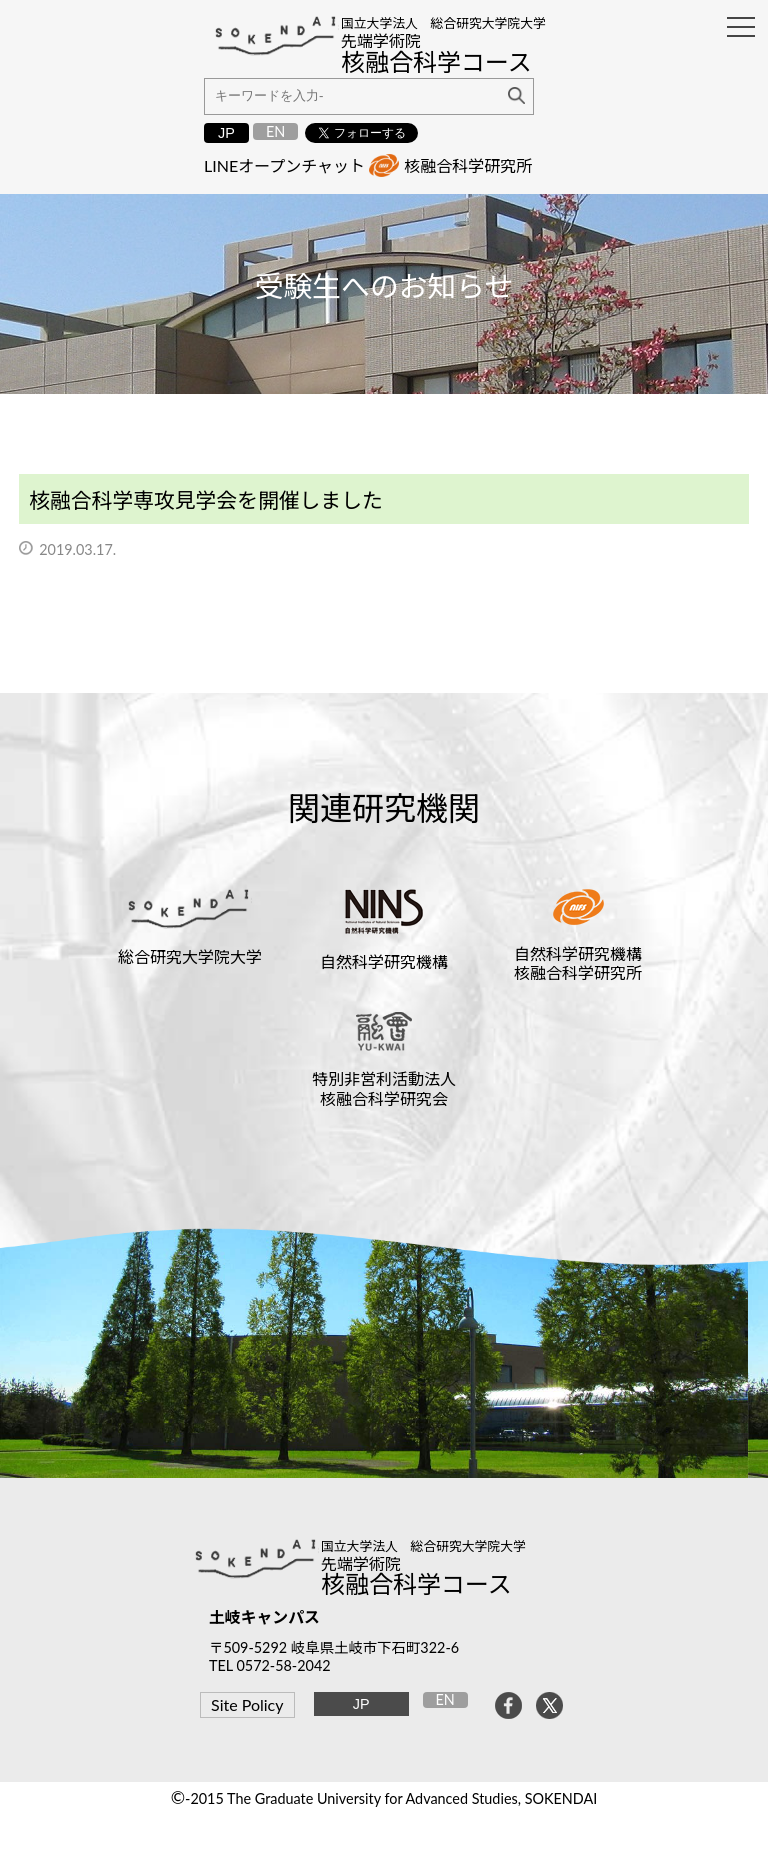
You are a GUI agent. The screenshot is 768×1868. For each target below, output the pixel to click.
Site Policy (247, 1704)
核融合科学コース (416, 1583)
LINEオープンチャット (284, 165)
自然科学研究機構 (384, 961)
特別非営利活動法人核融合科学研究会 (384, 1088)
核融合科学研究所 (468, 165)
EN (275, 131)
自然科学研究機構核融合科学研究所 (578, 963)
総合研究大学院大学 (190, 956)
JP (226, 133)
